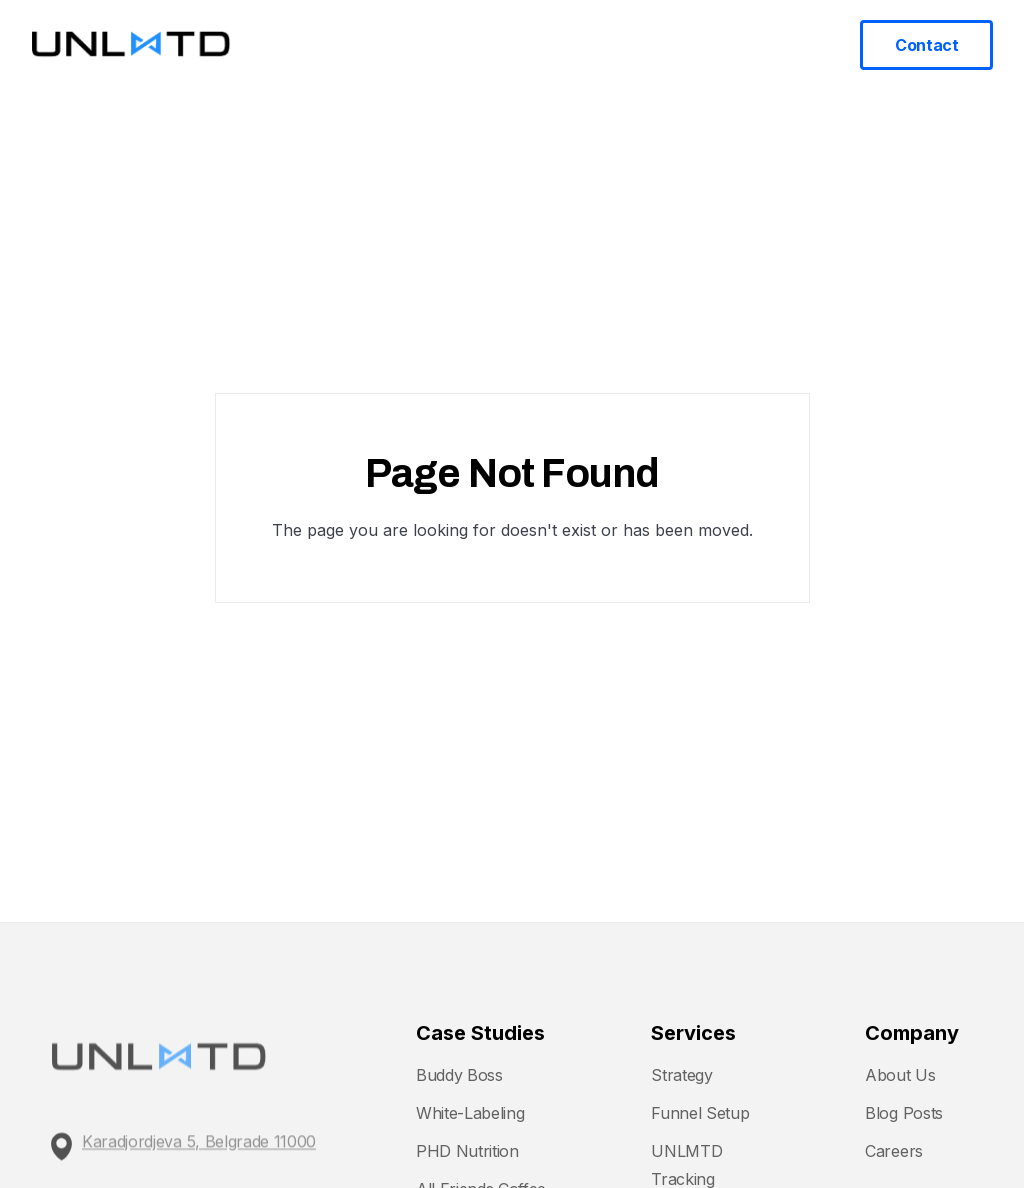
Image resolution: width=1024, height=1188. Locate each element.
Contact (927, 45)
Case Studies (615, 44)
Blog (702, 44)
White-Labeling (470, 1113)
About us (773, 44)
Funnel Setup (700, 1113)
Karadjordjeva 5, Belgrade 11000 (199, 1153)
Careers (894, 1151)
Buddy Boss (459, 1075)
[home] (131, 45)
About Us (900, 1075)
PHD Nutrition (467, 1151)
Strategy (681, 1075)
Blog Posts (904, 1113)
